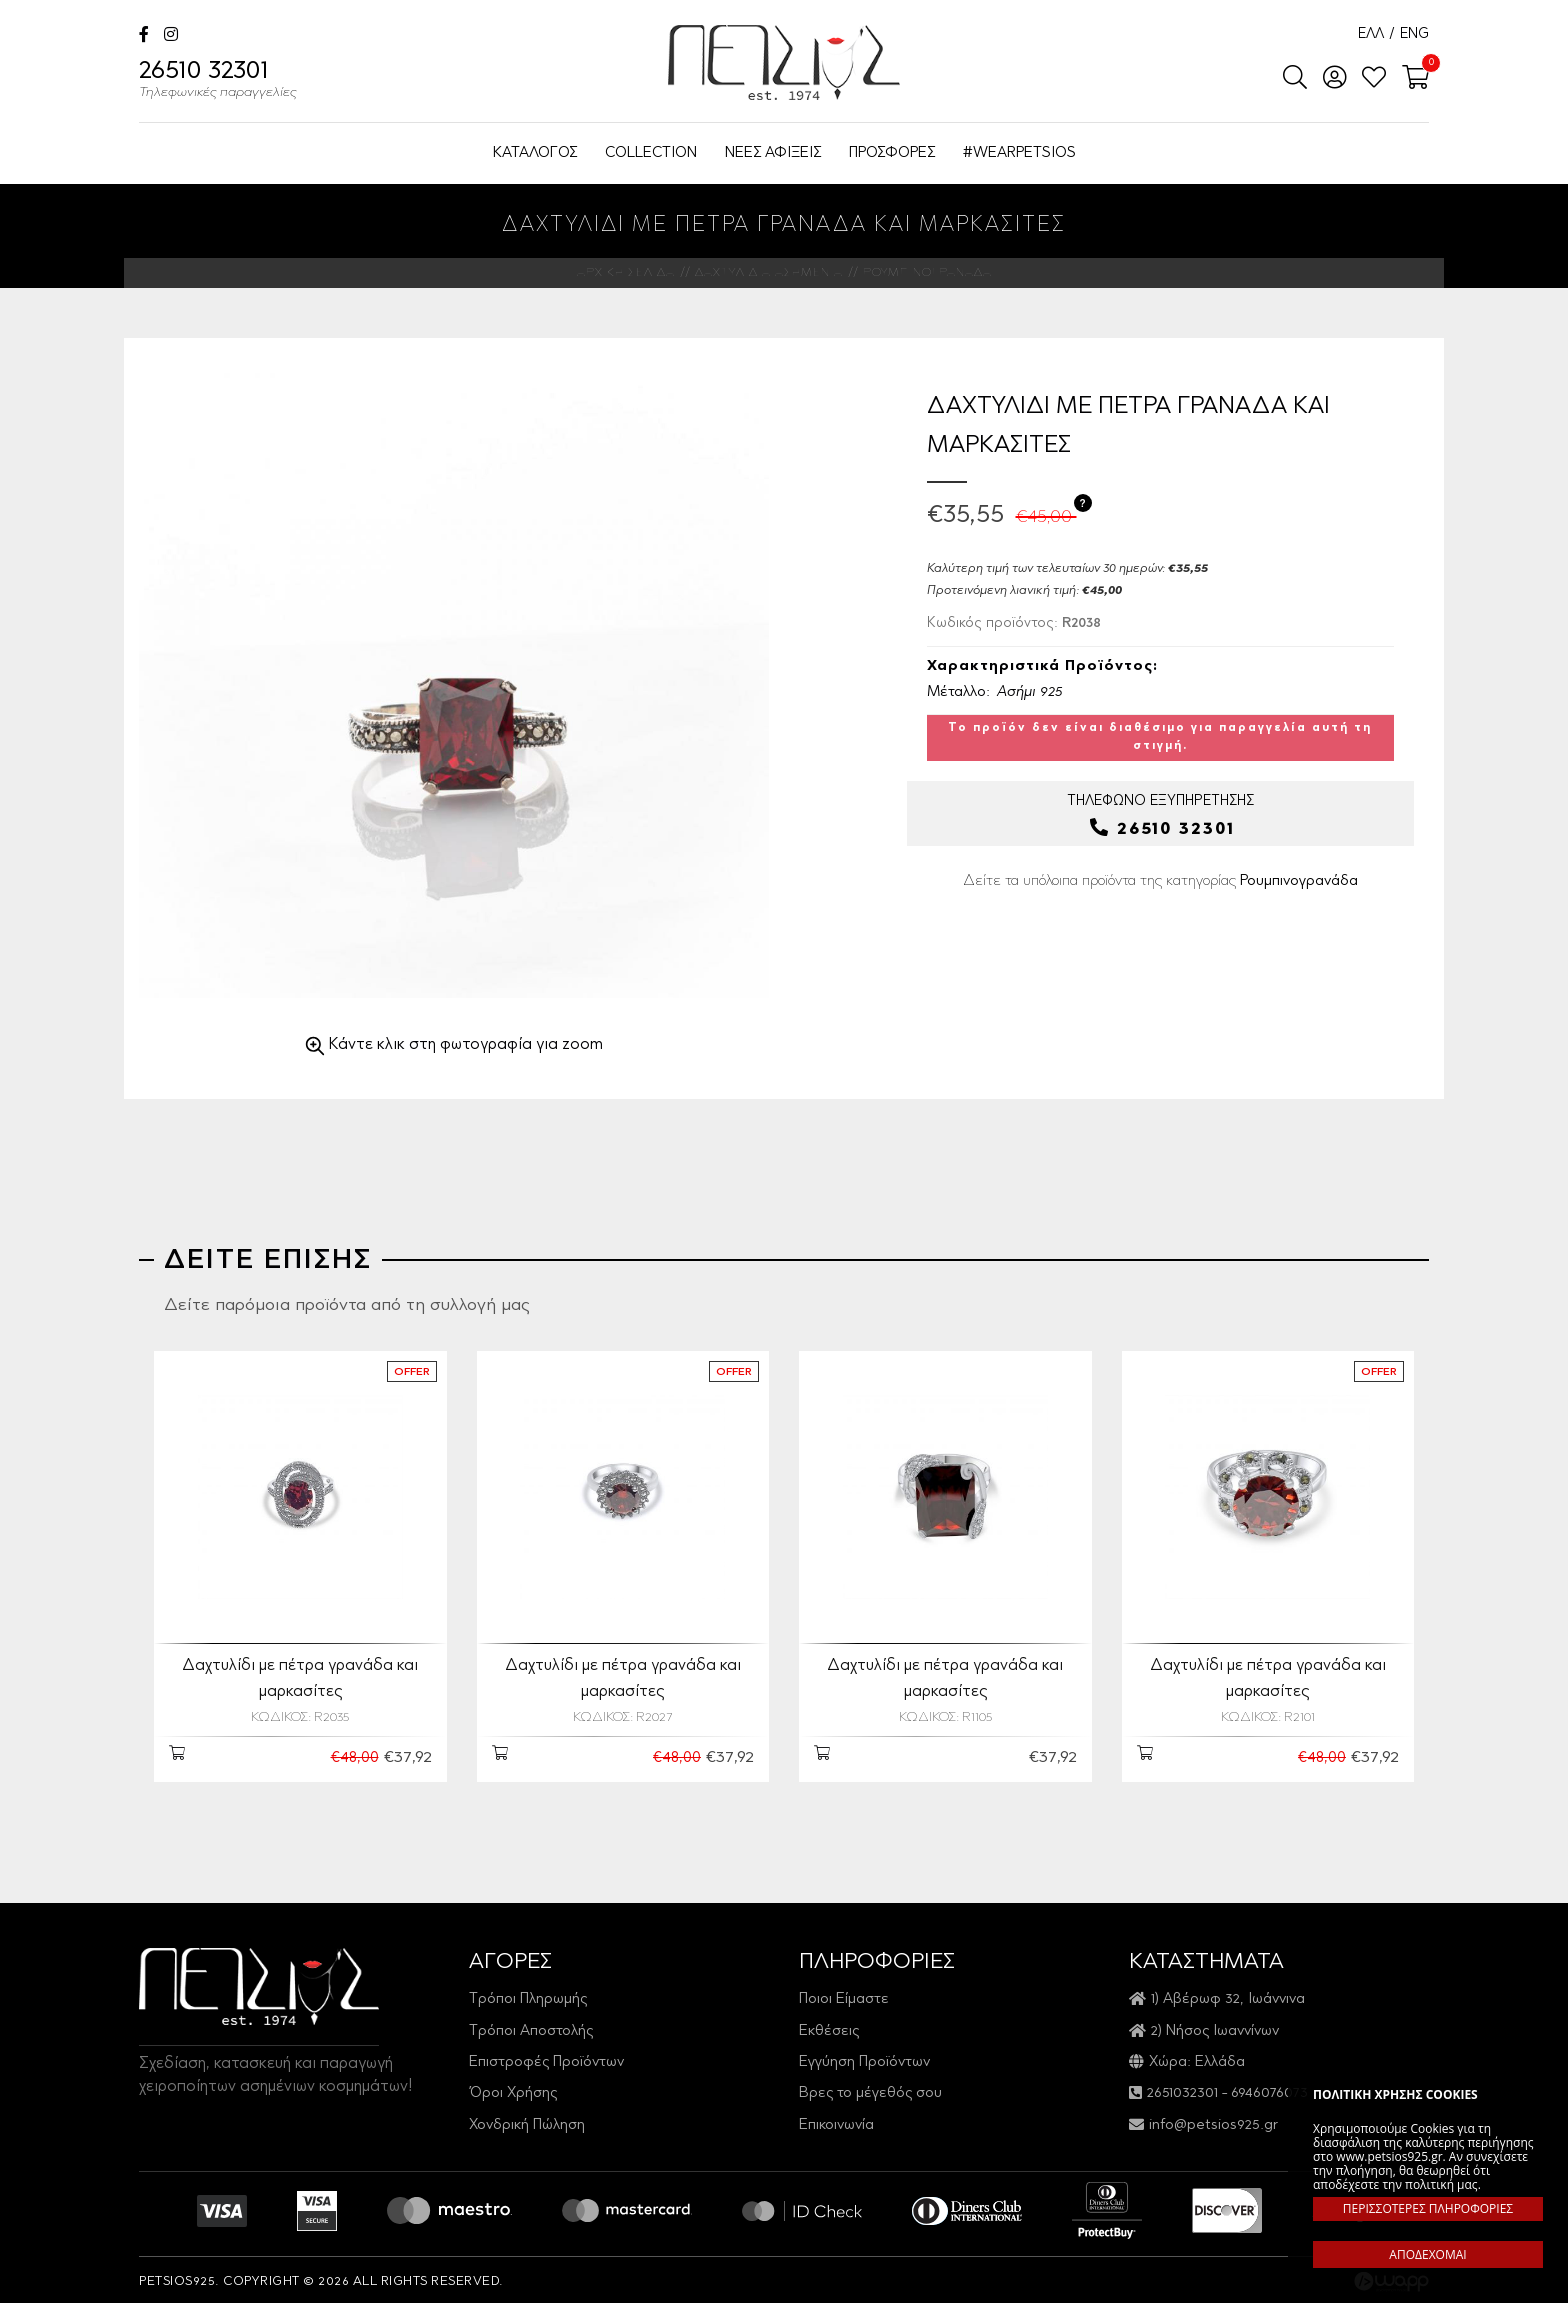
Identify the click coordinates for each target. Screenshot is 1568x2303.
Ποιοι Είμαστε (844, 1995)
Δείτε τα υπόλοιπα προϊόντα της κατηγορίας (1160, 881)
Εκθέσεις (829, 2027)
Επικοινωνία (836, 2121)
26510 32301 (218, 82)
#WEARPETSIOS (1019, 153)
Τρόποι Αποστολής (531, 2027)
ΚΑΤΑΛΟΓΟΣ (535, 153)
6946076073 (1269, 2090)
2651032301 (1182, 2090)
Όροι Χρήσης (513, 2090)
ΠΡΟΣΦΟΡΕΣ (892, 153)
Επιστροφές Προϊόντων (546, 2058)
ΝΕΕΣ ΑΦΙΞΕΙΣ (773, 153)
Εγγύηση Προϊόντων (864, 2058)
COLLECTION (651, 153)
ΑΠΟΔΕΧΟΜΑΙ (1427, 2254)
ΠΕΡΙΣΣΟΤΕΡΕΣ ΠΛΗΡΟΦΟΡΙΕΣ (1428, 2208)
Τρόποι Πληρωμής (528, 1995)
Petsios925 (784, 62)
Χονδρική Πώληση (527, 2121)
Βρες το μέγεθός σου (870, 2090)
